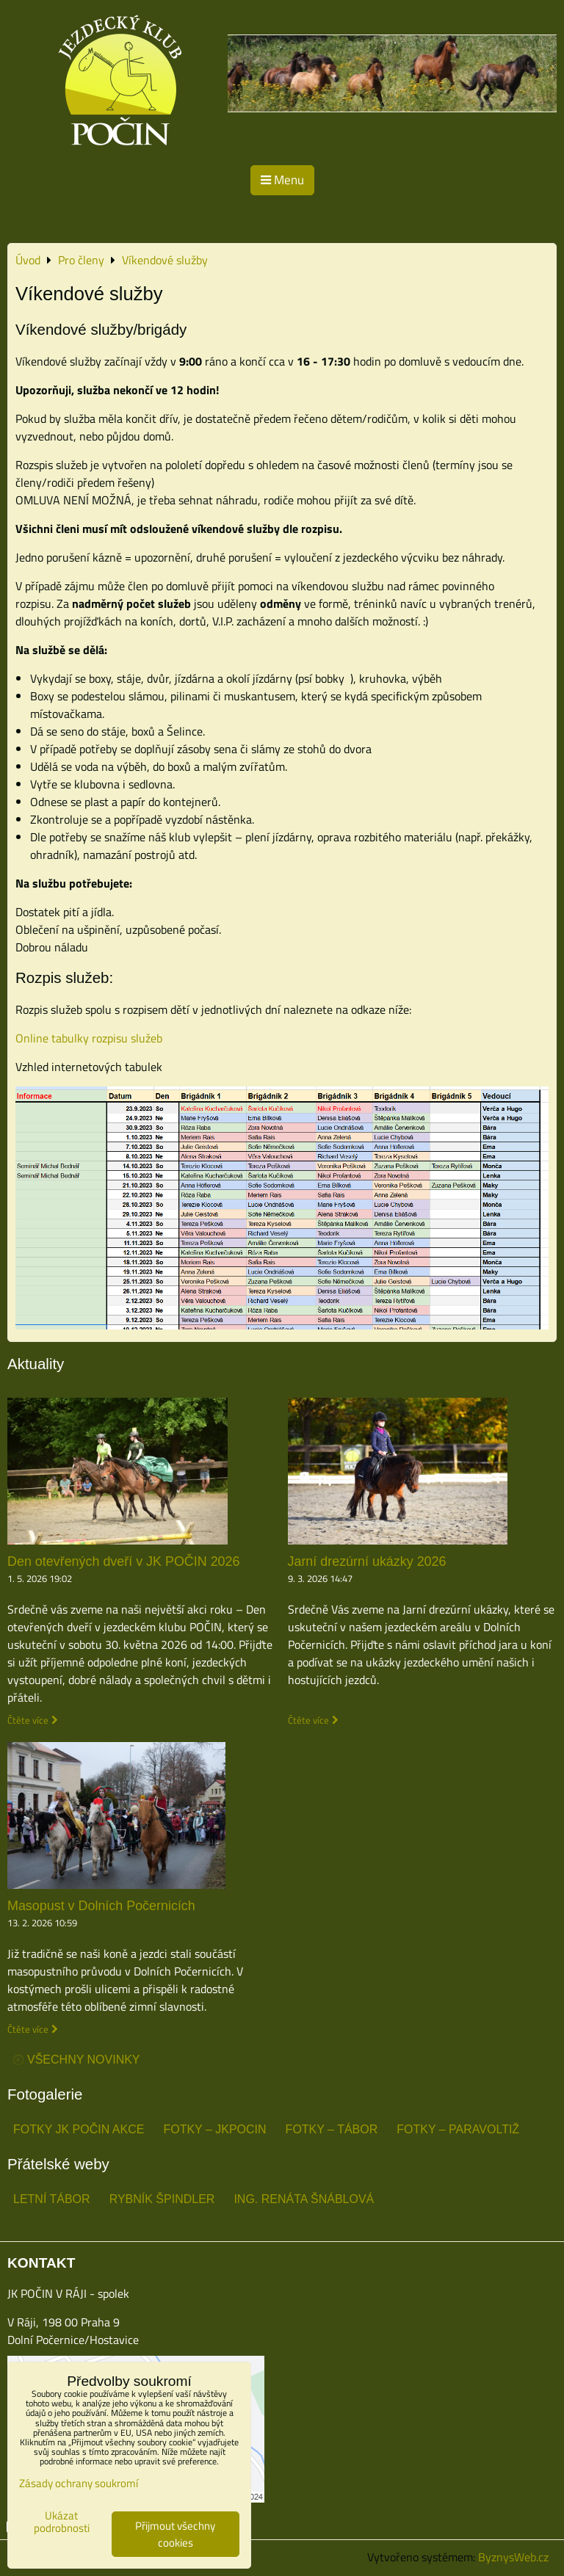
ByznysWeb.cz (513, 2557)
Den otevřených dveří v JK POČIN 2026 (123, 1561)
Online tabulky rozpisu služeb (88, 1038)
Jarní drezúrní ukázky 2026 (367, 1561)
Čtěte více (27, 1720)
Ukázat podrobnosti (62, 2522)
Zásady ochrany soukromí (78, 2483)
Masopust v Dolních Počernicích (101, 1905)
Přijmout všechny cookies (175, 2534)
